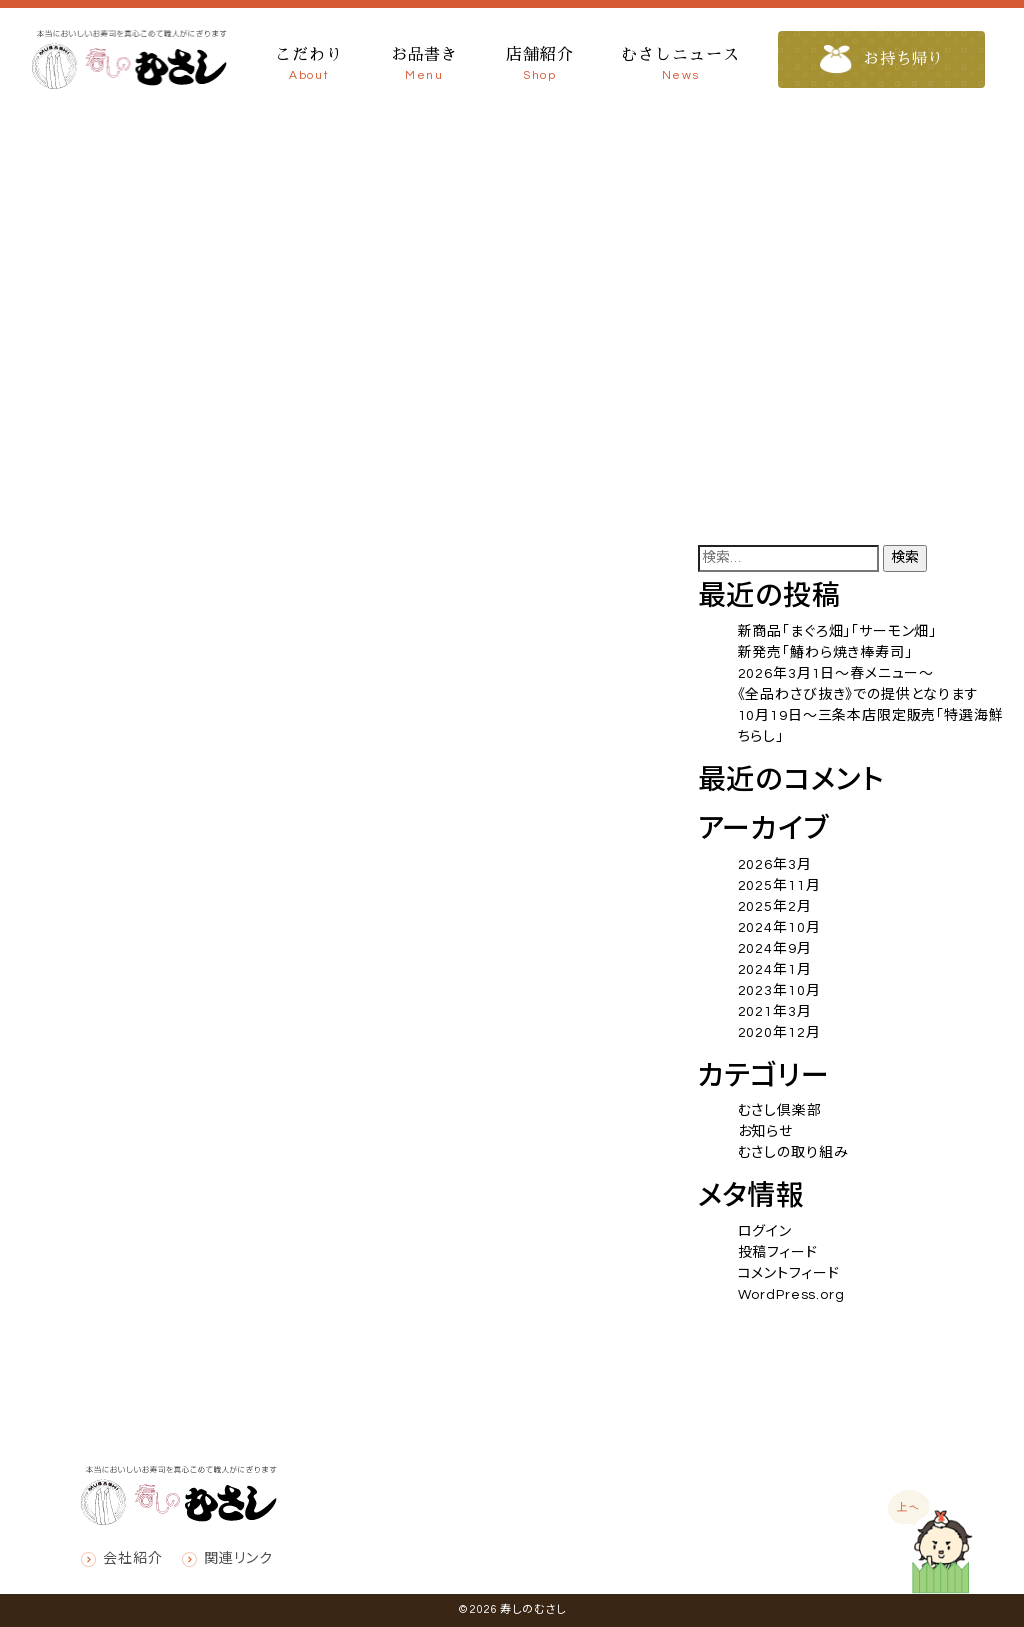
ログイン (765, 1232)
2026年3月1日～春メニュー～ (836, 674)
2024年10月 (779, 928)
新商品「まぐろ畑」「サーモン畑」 (837, 632)
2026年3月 (775, 865)
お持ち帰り (883, 59)
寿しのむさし (532, 1609)
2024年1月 (775, 970)
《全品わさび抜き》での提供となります (858, 695)
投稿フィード (778, 1253)
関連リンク (238, 1559)
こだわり (308, 66)
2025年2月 (775, 907)
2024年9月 (775, 949)
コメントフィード (789, 1274)
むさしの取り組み (793, 1153)
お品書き (424, 66)
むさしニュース (680, 66)
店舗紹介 (539, 66)
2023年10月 (779, 991)
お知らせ (765, 1132)
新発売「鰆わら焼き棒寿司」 (825, 653)
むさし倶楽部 (780, 1111)
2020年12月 (779, 1033)
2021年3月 (775, 1012)
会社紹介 (132, 1559)
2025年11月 (779, 886)
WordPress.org (791, 1295)
